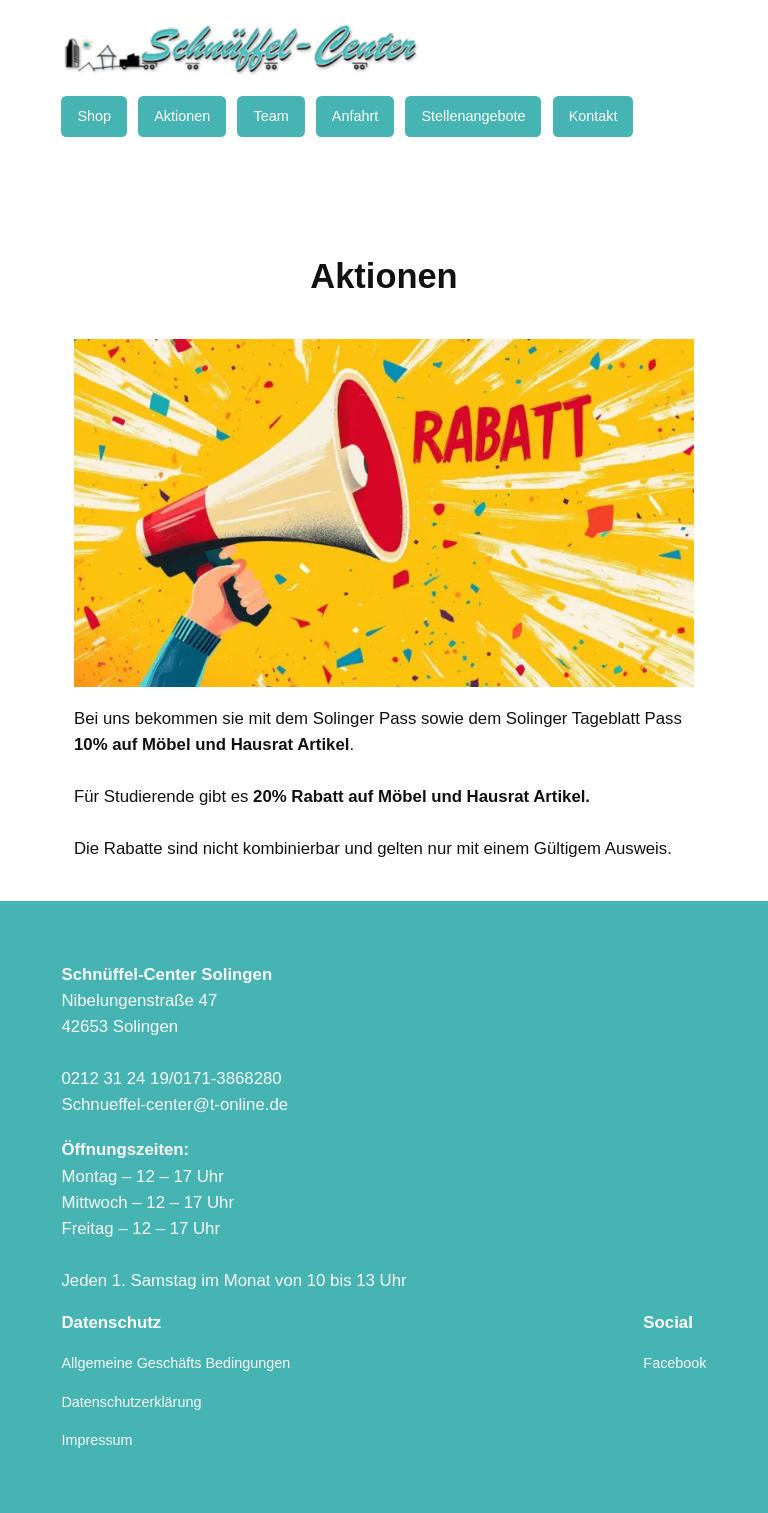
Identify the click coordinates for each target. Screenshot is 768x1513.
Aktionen (182, 116)
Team (270, 116)
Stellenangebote (473, 116)
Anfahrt (355, 116)
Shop (94, 116)
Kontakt (593, 116)
